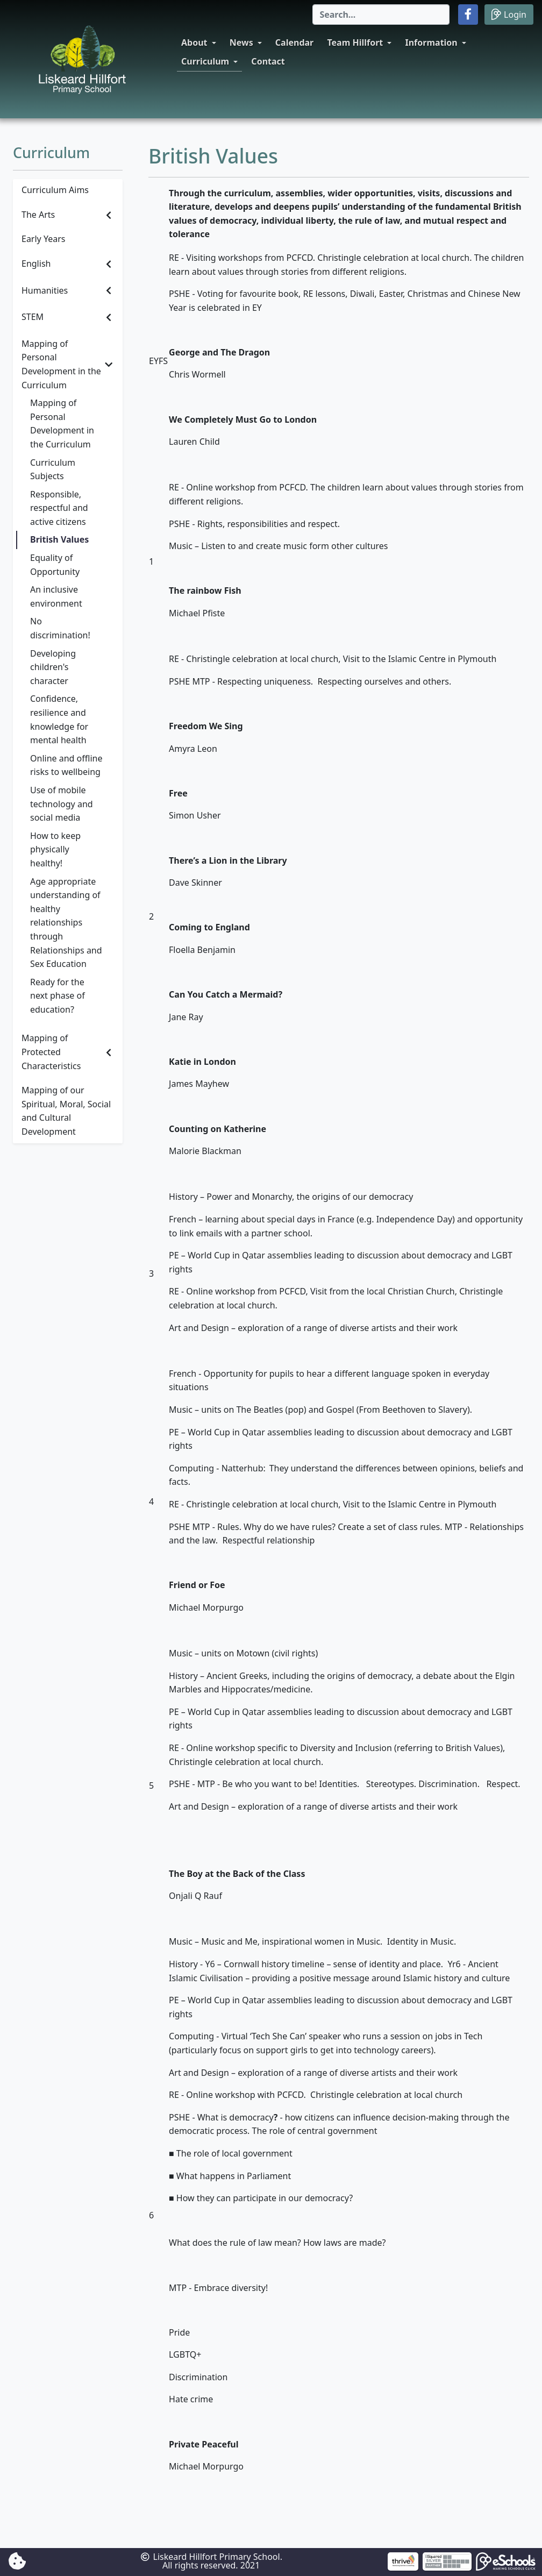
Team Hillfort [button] (355, 42)
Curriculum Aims (55, 190)
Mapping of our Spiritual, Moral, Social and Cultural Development (66, 1110)
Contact (267, 61)
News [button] (241, 42)
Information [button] (431, 42)
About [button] (194, 42)
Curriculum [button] (205, 61)
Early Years (43, 239)
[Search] (381, 14)
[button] (468, 14)
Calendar (294, 42)
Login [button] (508, 14)
